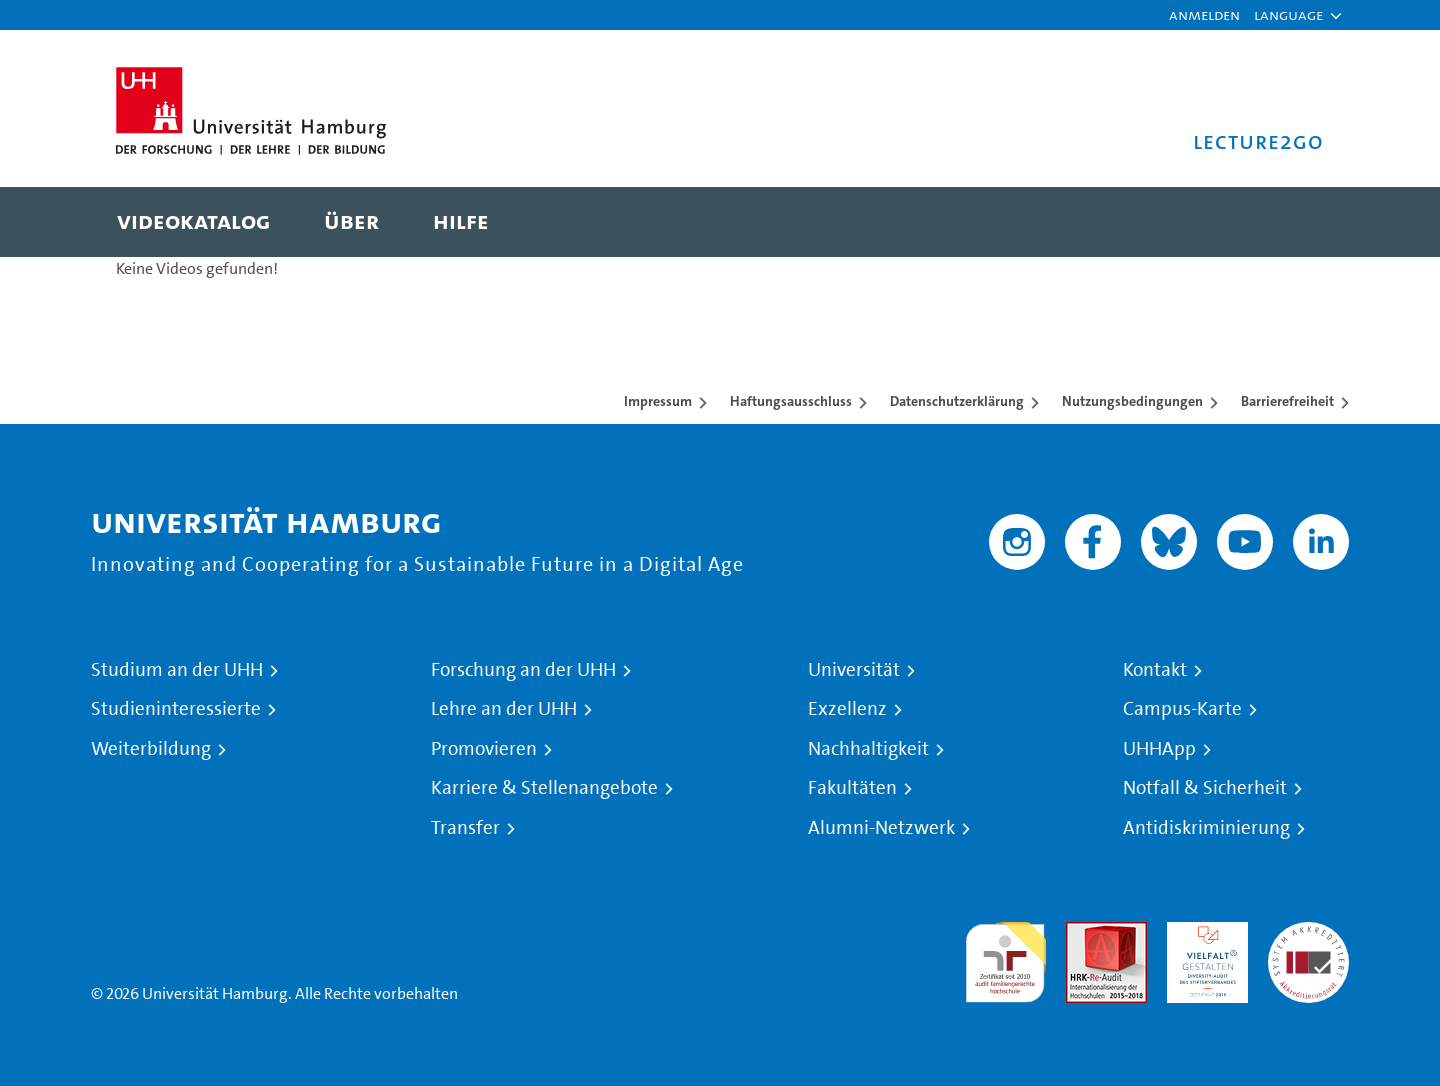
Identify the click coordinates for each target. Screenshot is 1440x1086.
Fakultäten (852, 788)
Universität (854, 670)
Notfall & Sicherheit (1205, 788)
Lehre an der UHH (504, 709)
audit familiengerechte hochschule (1005, 957)
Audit (1085, 933)
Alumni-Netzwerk (881, 828)
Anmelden (1204, 14)
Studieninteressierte (176, 709)
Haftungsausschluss (791, 401)
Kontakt (1155, 670)
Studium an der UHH (177, 670)
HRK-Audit (1202, 933)
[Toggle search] (1289, 222)
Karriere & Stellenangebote (544, 788)
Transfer (465, 828)
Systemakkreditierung (1308, 933)
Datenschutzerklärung (957, 401)
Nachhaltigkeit (868, 749)
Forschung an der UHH (523, 670)
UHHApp (1159, 749)
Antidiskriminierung (1206, 828)
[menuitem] (193, 222)
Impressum (658, 401)
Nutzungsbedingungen (1132, 401)
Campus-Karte (1182, 709)
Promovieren (484, 749)
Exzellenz (847, 709)
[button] (1288, 15)
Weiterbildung (151, 749)
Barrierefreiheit (1287, 401)
